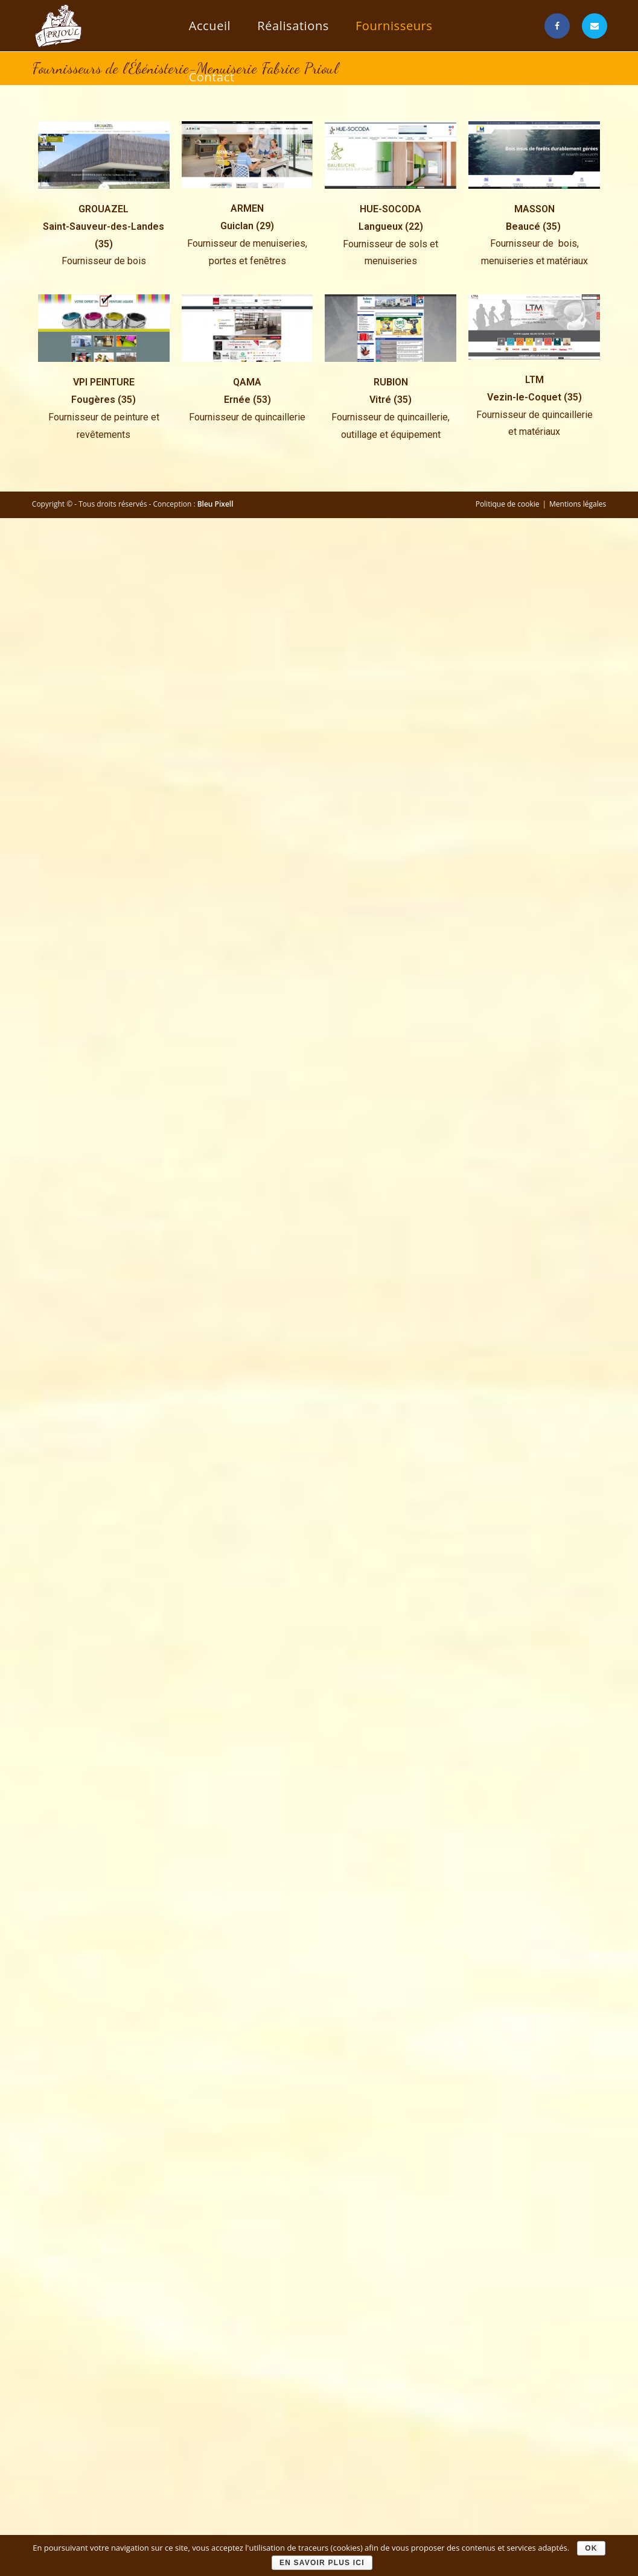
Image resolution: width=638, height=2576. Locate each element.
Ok (591, 2548)
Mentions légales (577, 504)
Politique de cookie (508, 504)
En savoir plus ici (322, 2563)
